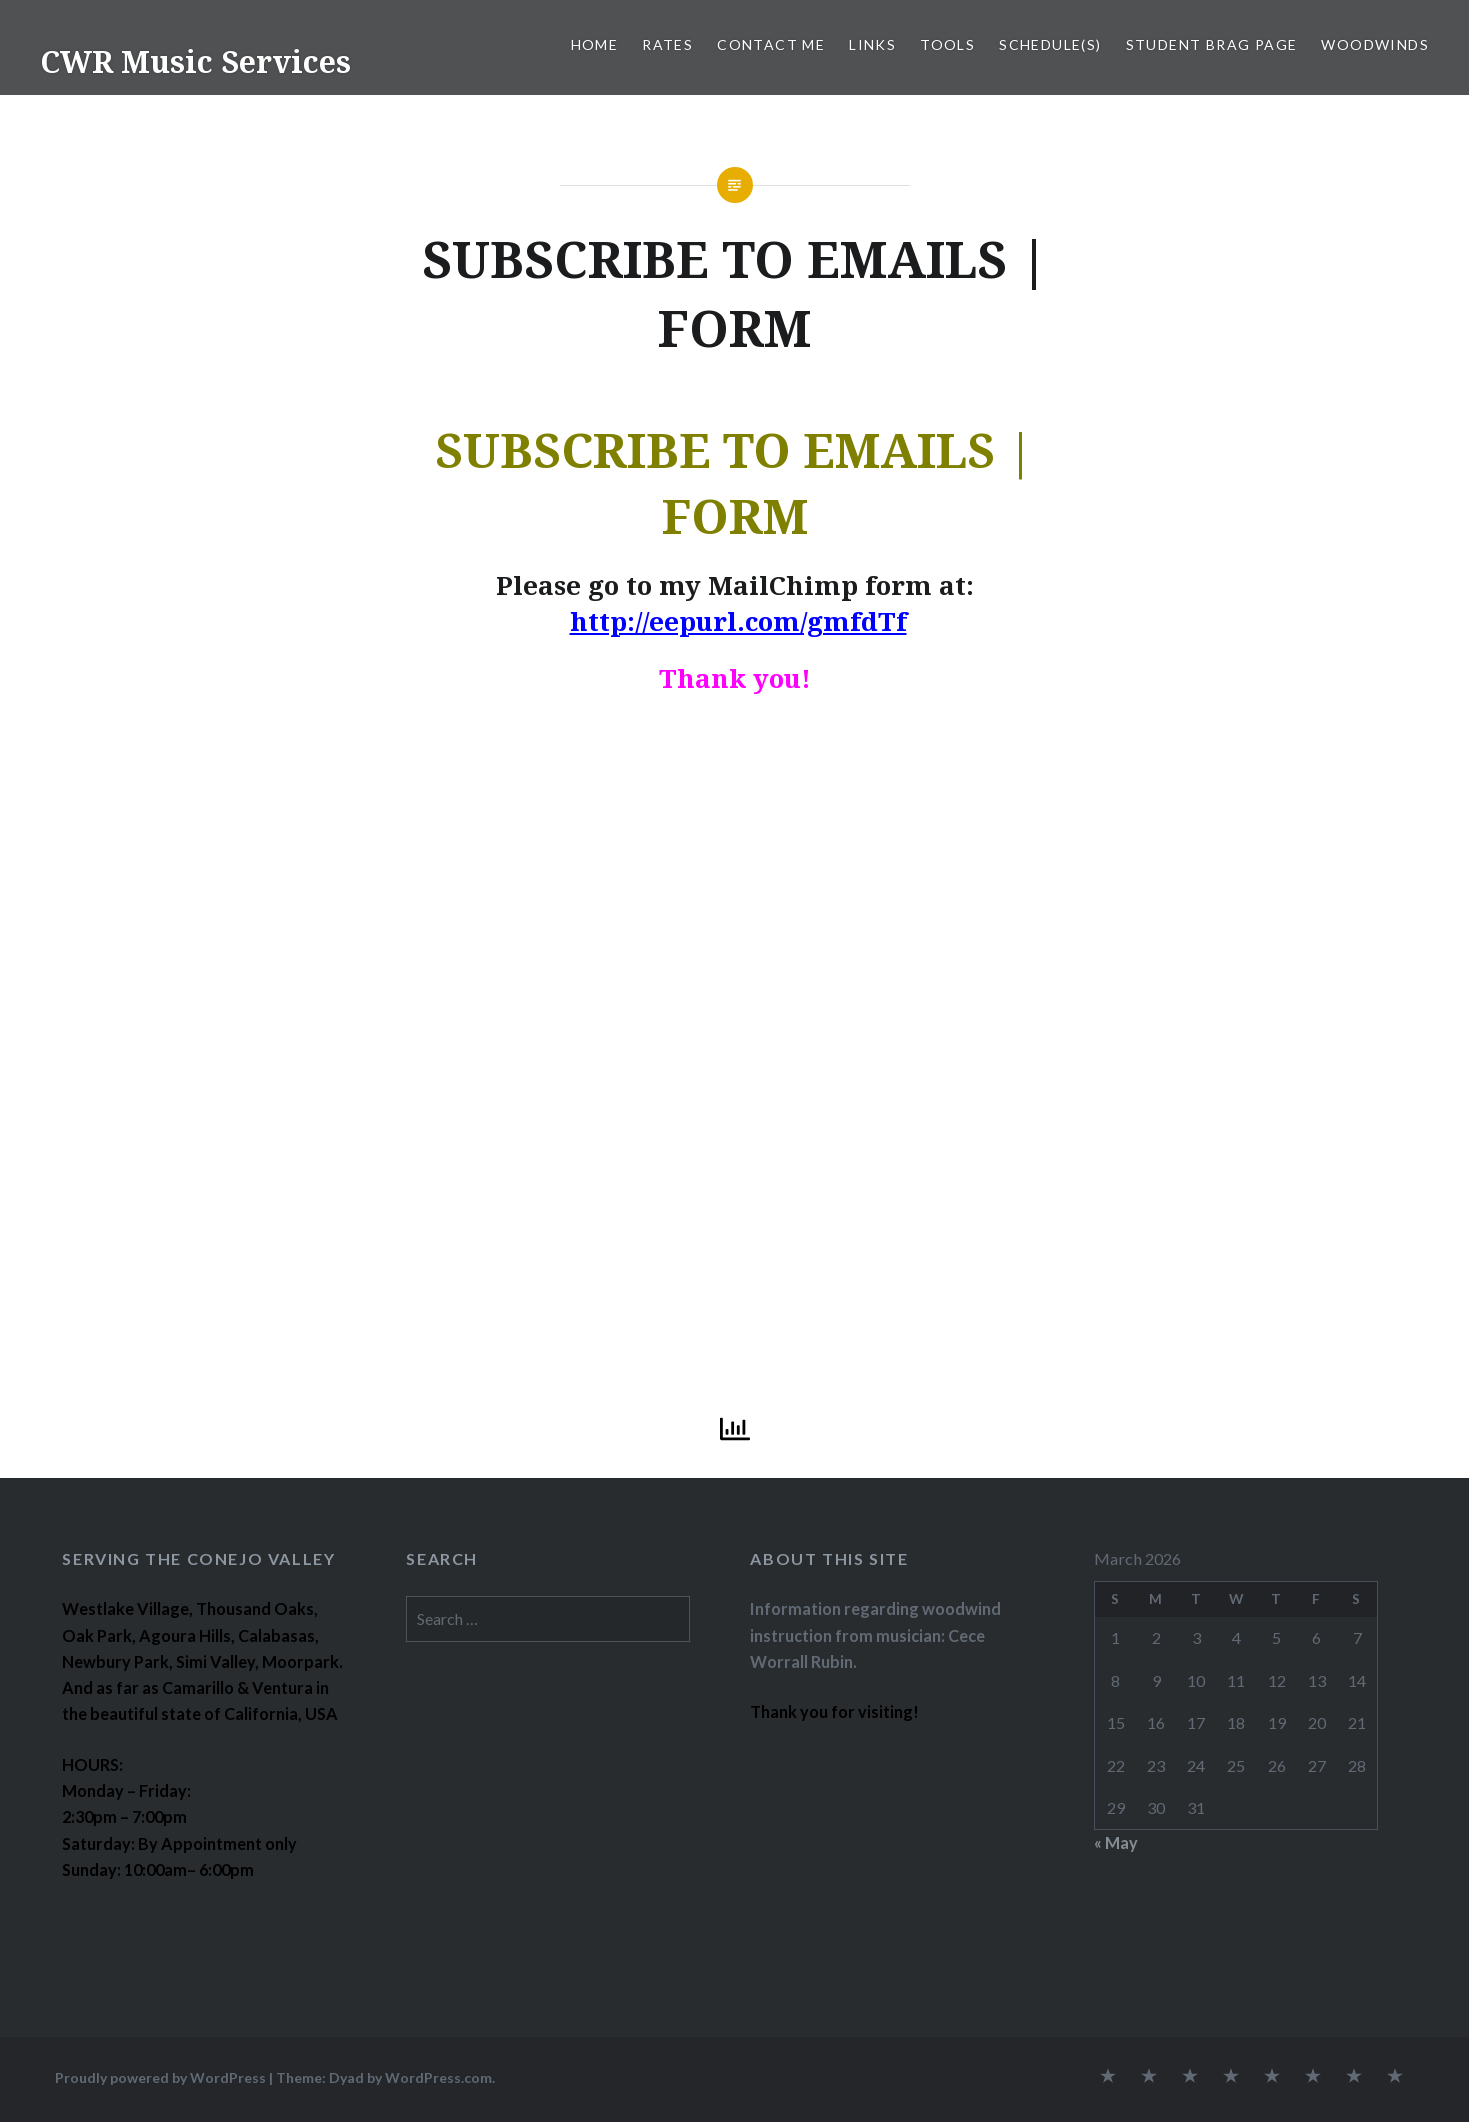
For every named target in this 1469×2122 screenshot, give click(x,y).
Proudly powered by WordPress (160, 2077)
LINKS (872, 44)
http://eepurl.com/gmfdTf (738, 621)
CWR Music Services (195, 61)
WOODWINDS (1375, 44)
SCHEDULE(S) (1050, 44)
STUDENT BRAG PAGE (1212, 44)
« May (1116, 1842)
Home (595, 44)
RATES (667, 44)
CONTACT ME (771, 44)
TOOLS (947, 44)
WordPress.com (438, 2077)
